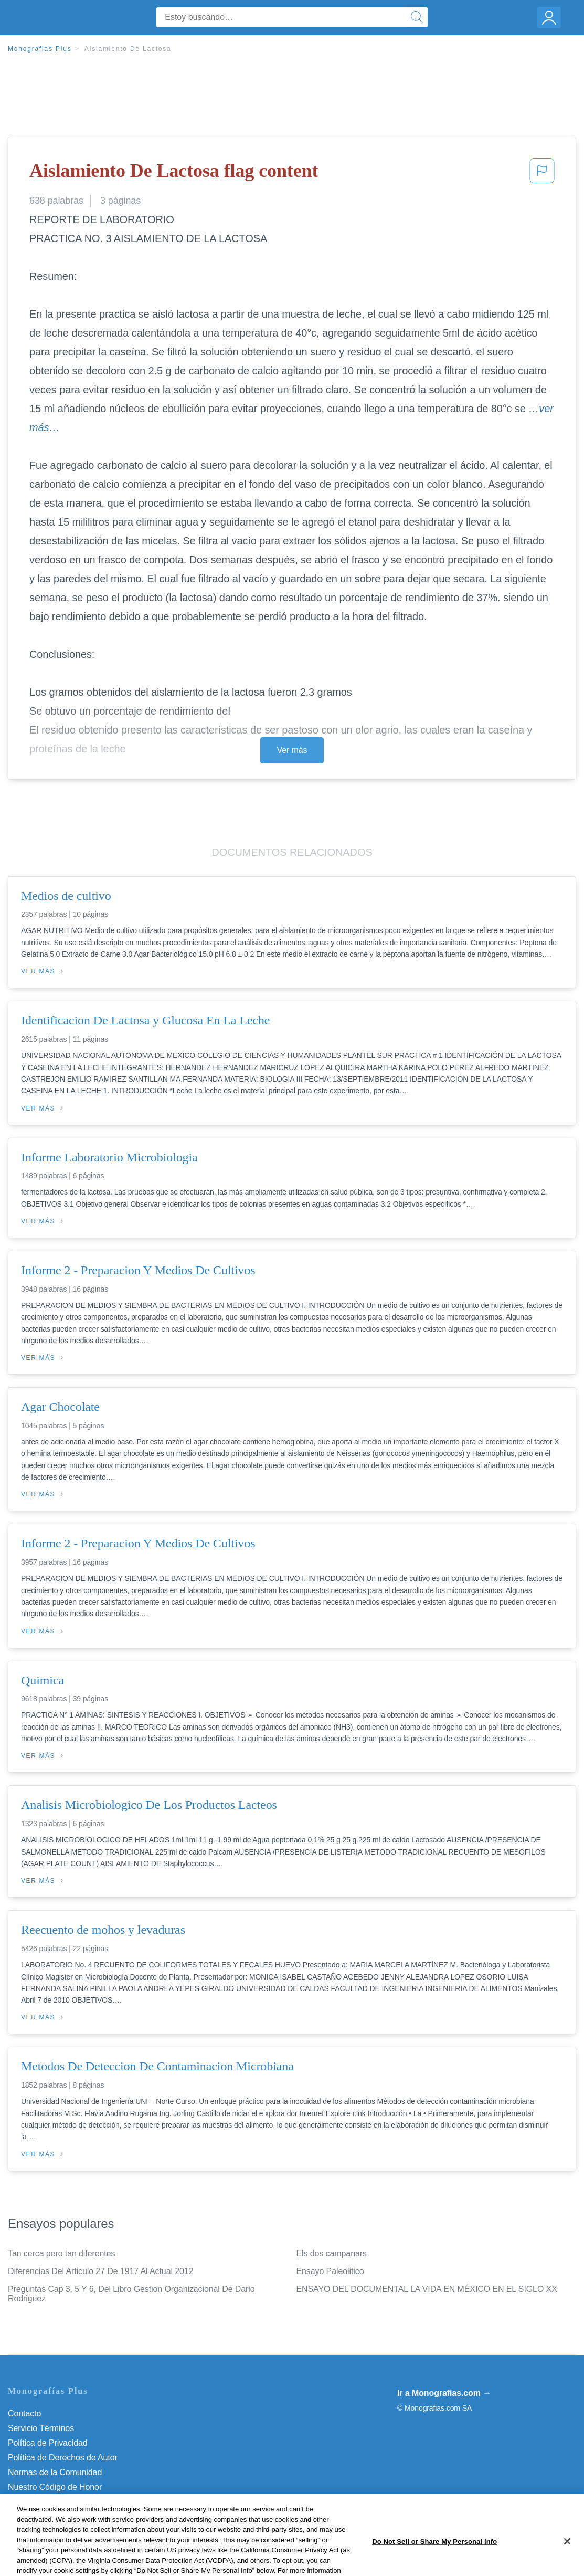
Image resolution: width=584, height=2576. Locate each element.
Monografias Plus (40, 49)
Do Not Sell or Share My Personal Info (78, 2501)
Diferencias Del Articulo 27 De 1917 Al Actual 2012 (100, 2271)
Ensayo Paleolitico (330, 2271)
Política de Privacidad (48, 2442)
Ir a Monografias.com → (444, 2393)
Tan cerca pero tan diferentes (61, 2253)
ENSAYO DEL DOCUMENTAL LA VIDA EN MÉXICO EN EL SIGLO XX (426, 2289)
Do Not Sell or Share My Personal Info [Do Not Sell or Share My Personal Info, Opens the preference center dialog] (434, 2563)
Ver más (292, 750)
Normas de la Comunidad (55, 2472)
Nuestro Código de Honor (55, 2487)
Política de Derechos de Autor (63, 2457)
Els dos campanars (331, 2253)
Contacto (24, 2413)
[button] (542, 174)
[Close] (567, 2563)
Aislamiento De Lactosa (128, 49)
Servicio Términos (41, 2428)
